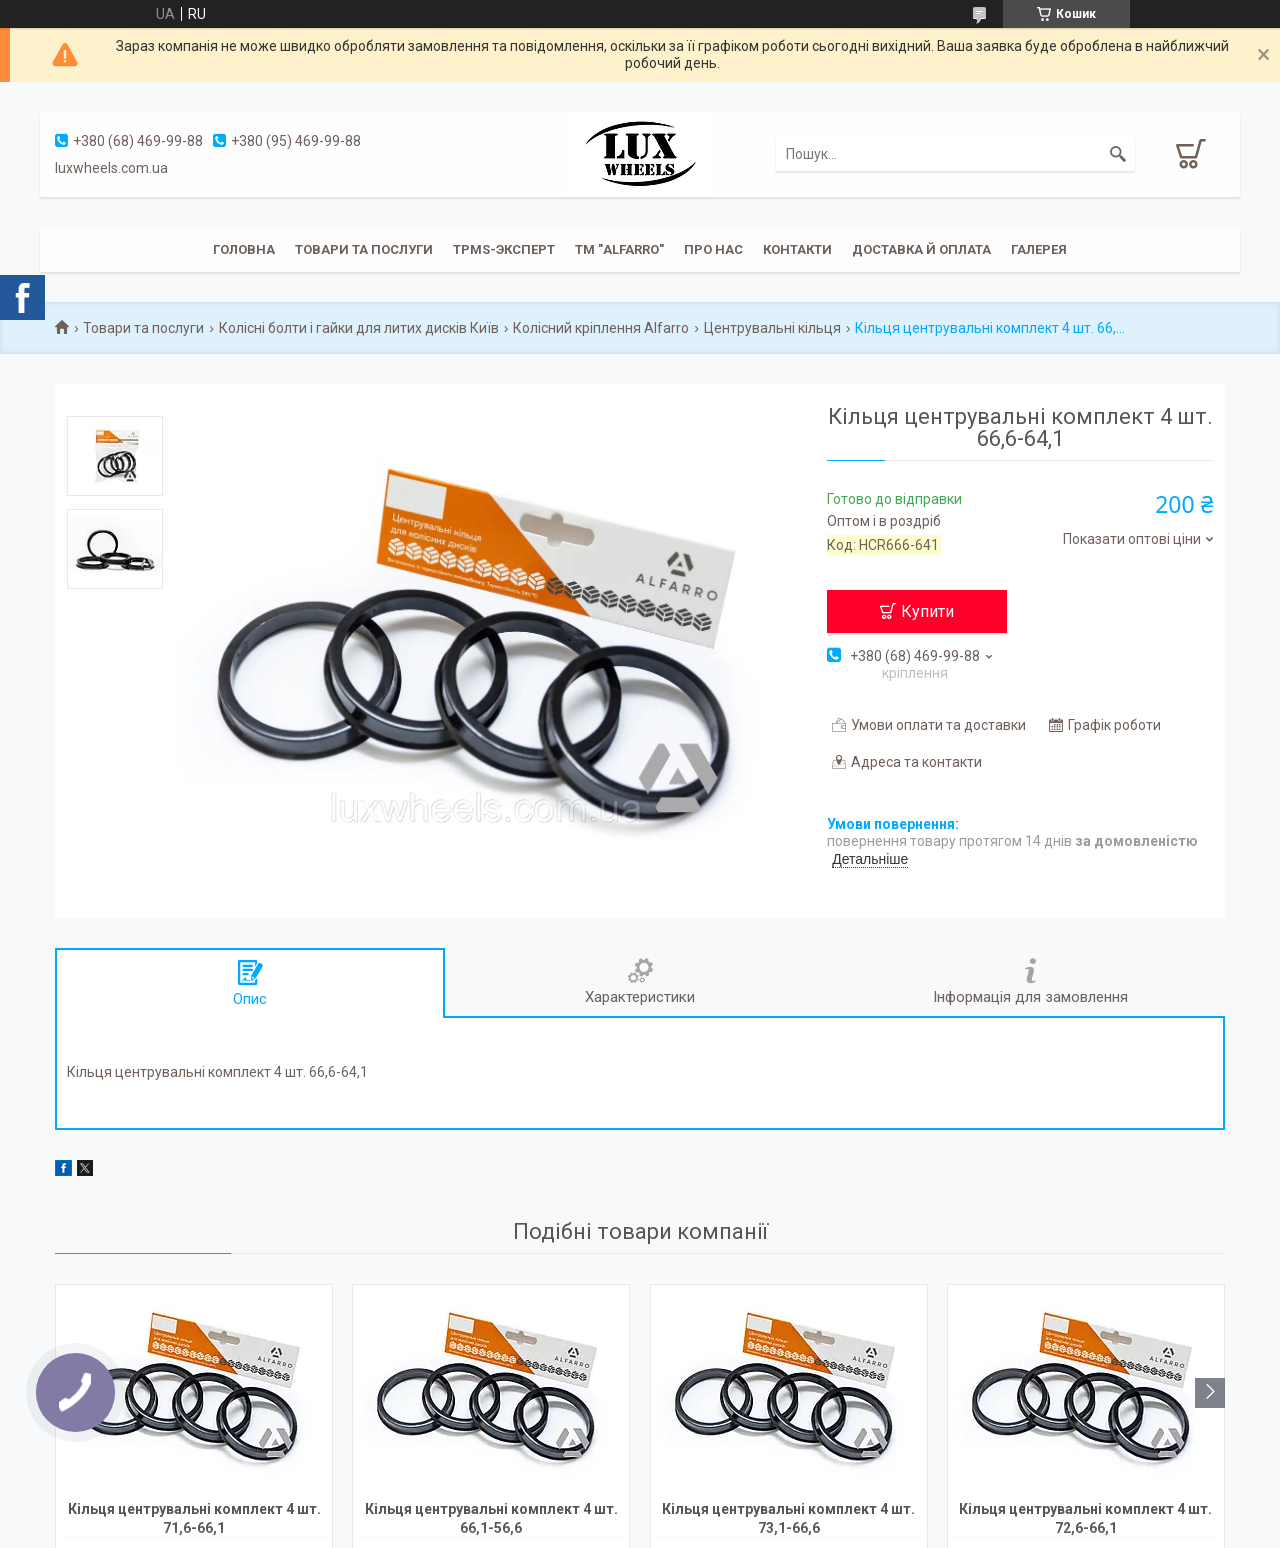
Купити (927, 611)
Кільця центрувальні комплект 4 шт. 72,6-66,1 (1085, 1518)
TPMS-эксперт (504, 249)
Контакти (797, 249)
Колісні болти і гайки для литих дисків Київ (359, 328)
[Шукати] (1118, 154)
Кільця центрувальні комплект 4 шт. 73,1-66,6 (788, 1518)
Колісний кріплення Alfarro (601, 328)
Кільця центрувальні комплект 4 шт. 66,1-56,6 (491, 1518)
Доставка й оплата (921, 249)
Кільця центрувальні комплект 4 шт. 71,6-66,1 (194, 1518)
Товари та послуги (364, 249)
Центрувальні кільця (772, 328)
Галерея (1039, 249)
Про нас (713, 249)
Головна (244, 249)
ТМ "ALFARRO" (619, 249)
